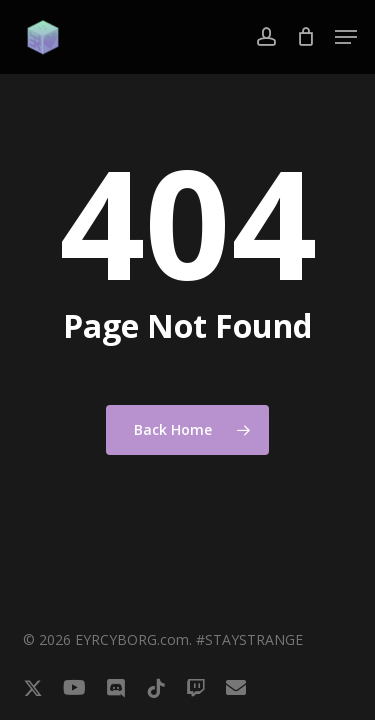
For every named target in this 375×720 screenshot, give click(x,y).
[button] (346, 37)
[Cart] (305, 37)
